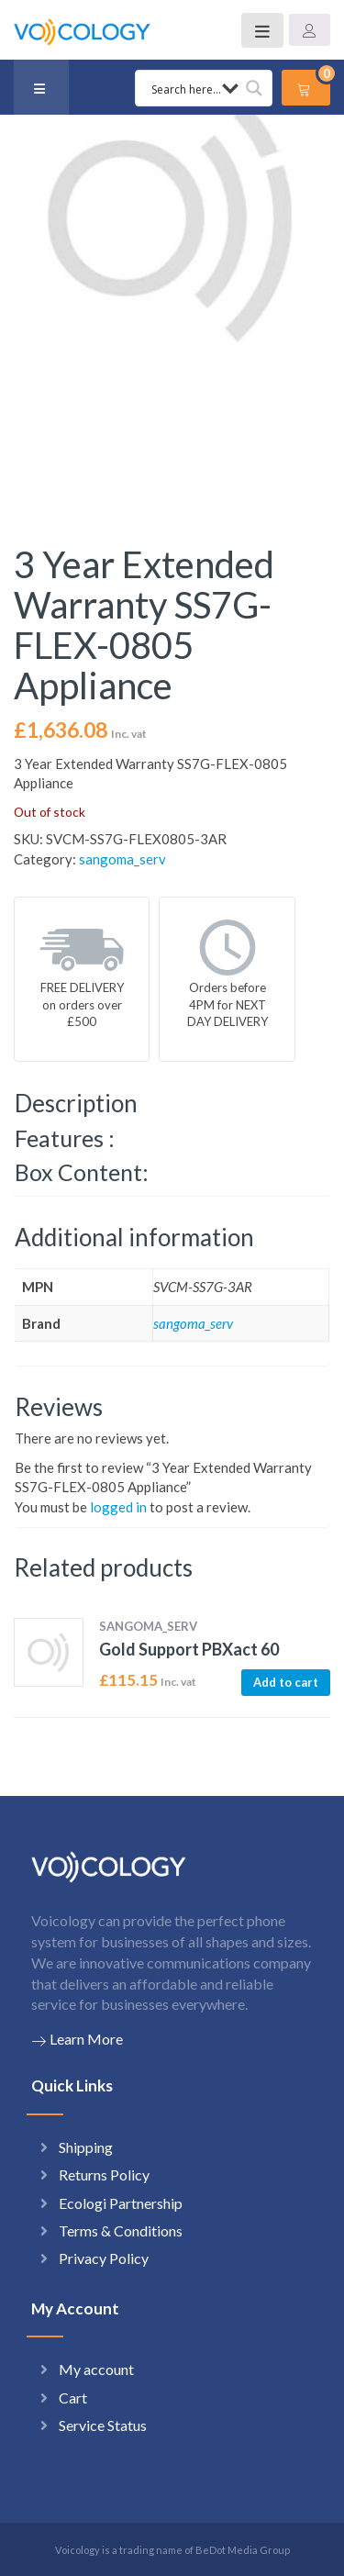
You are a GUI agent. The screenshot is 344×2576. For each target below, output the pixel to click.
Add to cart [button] (285, 1682)
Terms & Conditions (121, 2230)
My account (96, 2369)
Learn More (77, 2039)
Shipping (86, 2147)
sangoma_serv (122, 859)
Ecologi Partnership (121, 2203)
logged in (118, 1507)
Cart (73, 2397)
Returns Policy (104, 2174)
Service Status (103, 2425)
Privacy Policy (104, 2258)
